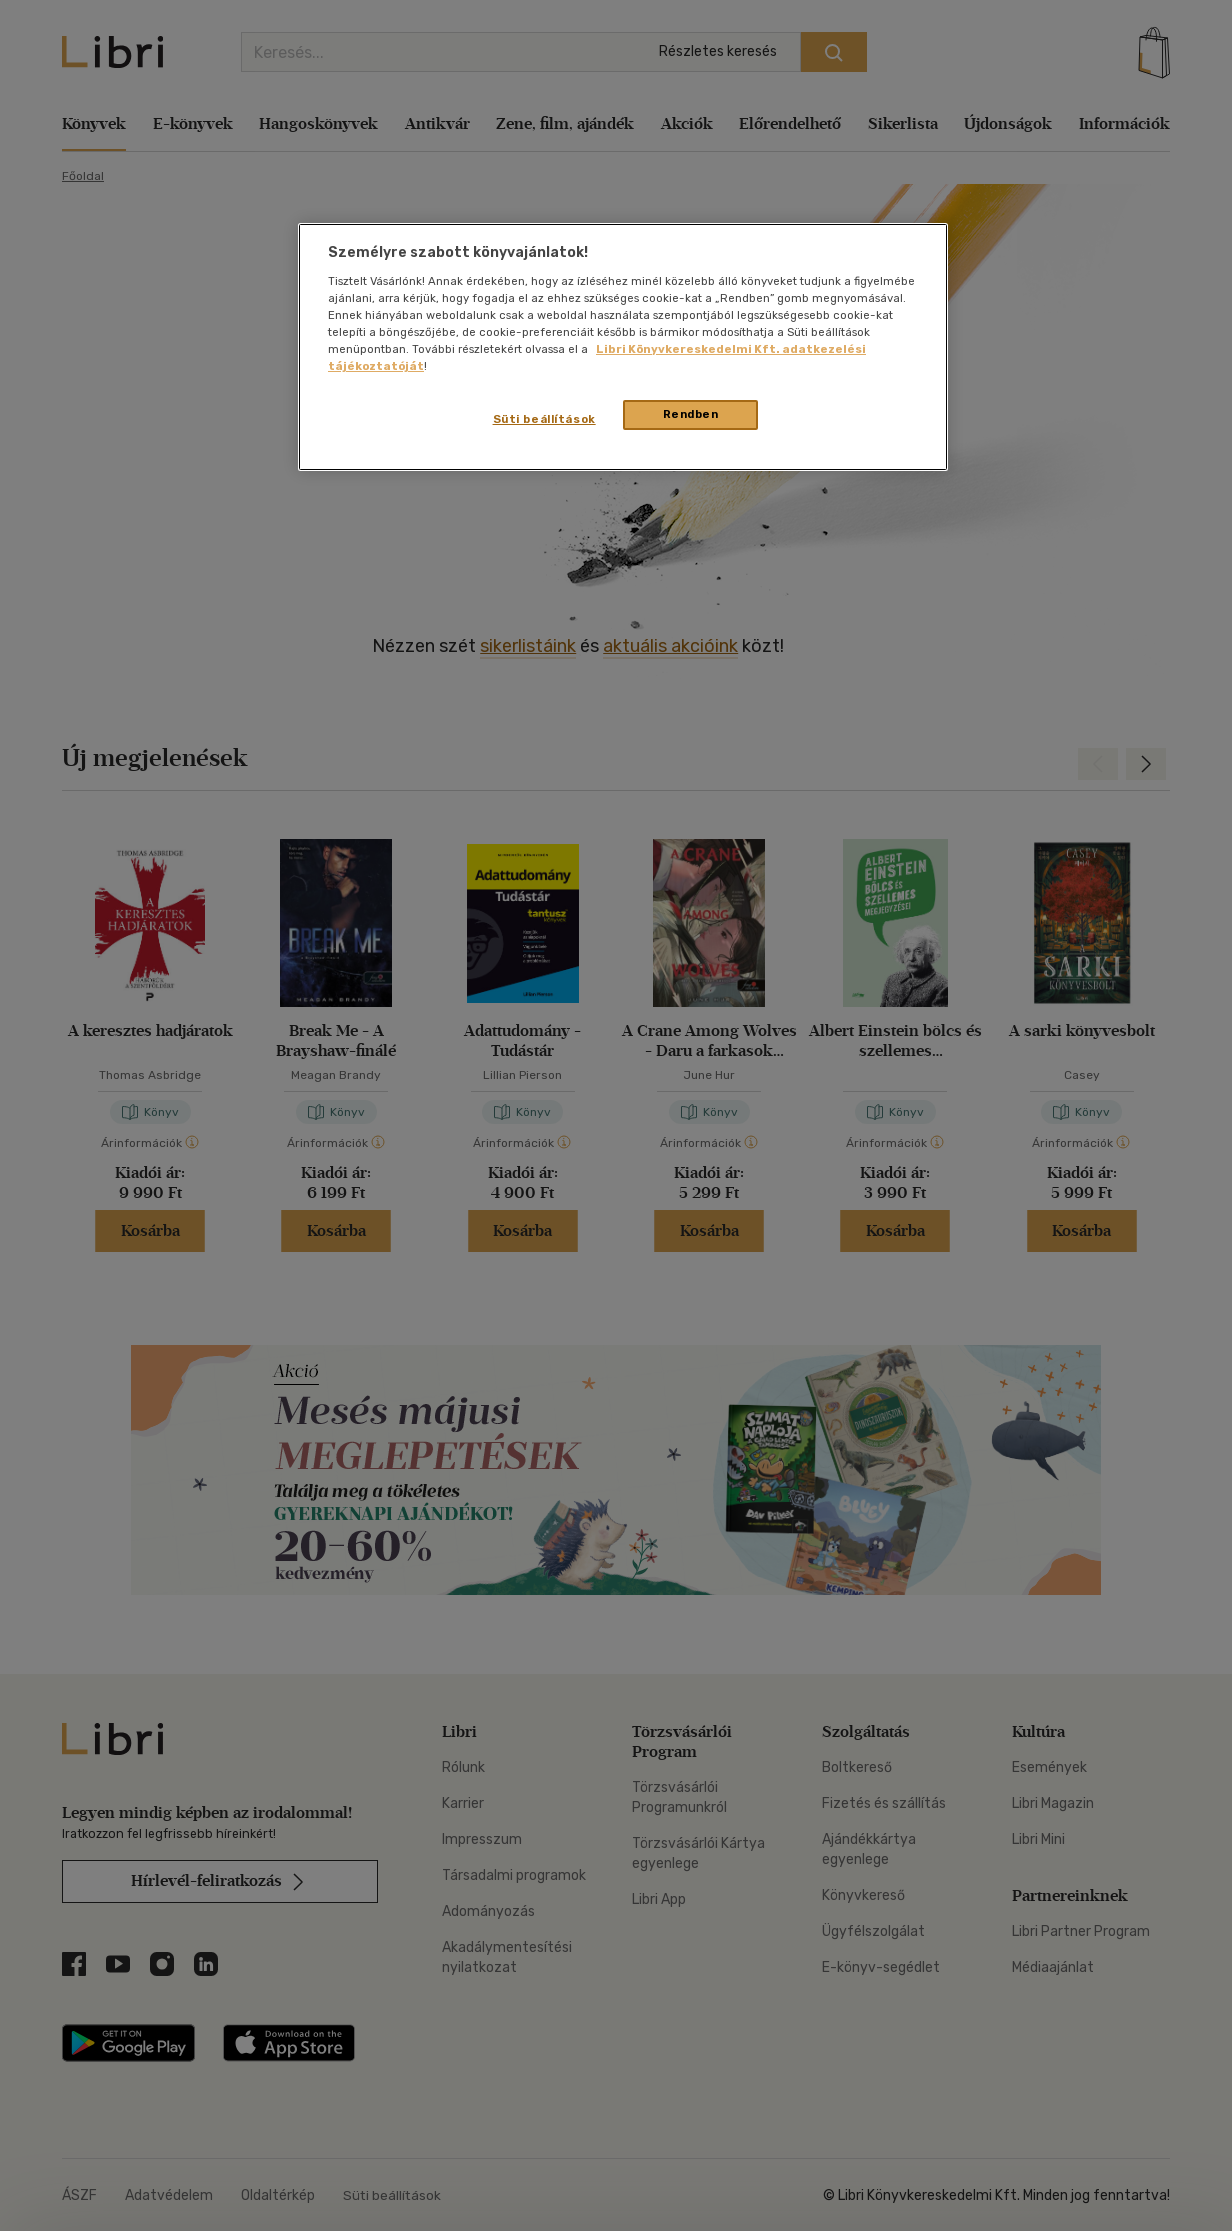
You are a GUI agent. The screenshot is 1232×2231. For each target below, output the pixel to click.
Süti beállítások (544, 419)
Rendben (691, 414)
